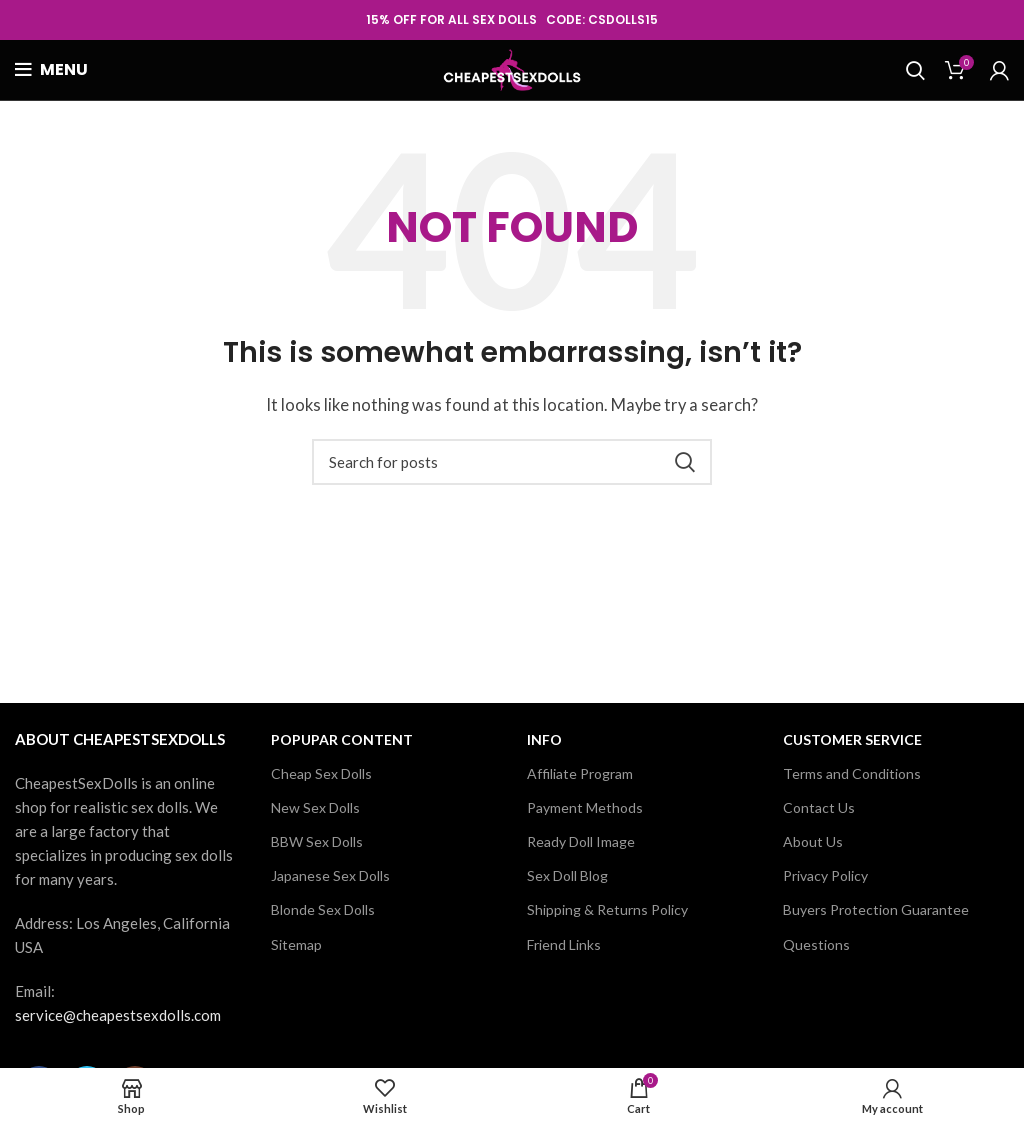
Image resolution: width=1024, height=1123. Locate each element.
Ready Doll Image (581, 841)
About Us (813, 841)
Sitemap (296, 944)
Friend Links (564, 944)
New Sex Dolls (315, 807)
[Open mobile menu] (51, 70)
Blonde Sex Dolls (323, 909)
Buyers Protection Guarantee (876, 909)
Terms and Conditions (852, 773)
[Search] (915, 70)
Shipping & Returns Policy (607, 909)
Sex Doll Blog (567, 875)
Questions (816, 944)
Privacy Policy (825, 875)
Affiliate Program (580, 773)
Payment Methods (585, 807)
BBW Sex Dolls (317, 841)
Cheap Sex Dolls (321, 773)
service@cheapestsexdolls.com (118, 1015)
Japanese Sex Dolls (330, 875)
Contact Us (819, 807)
